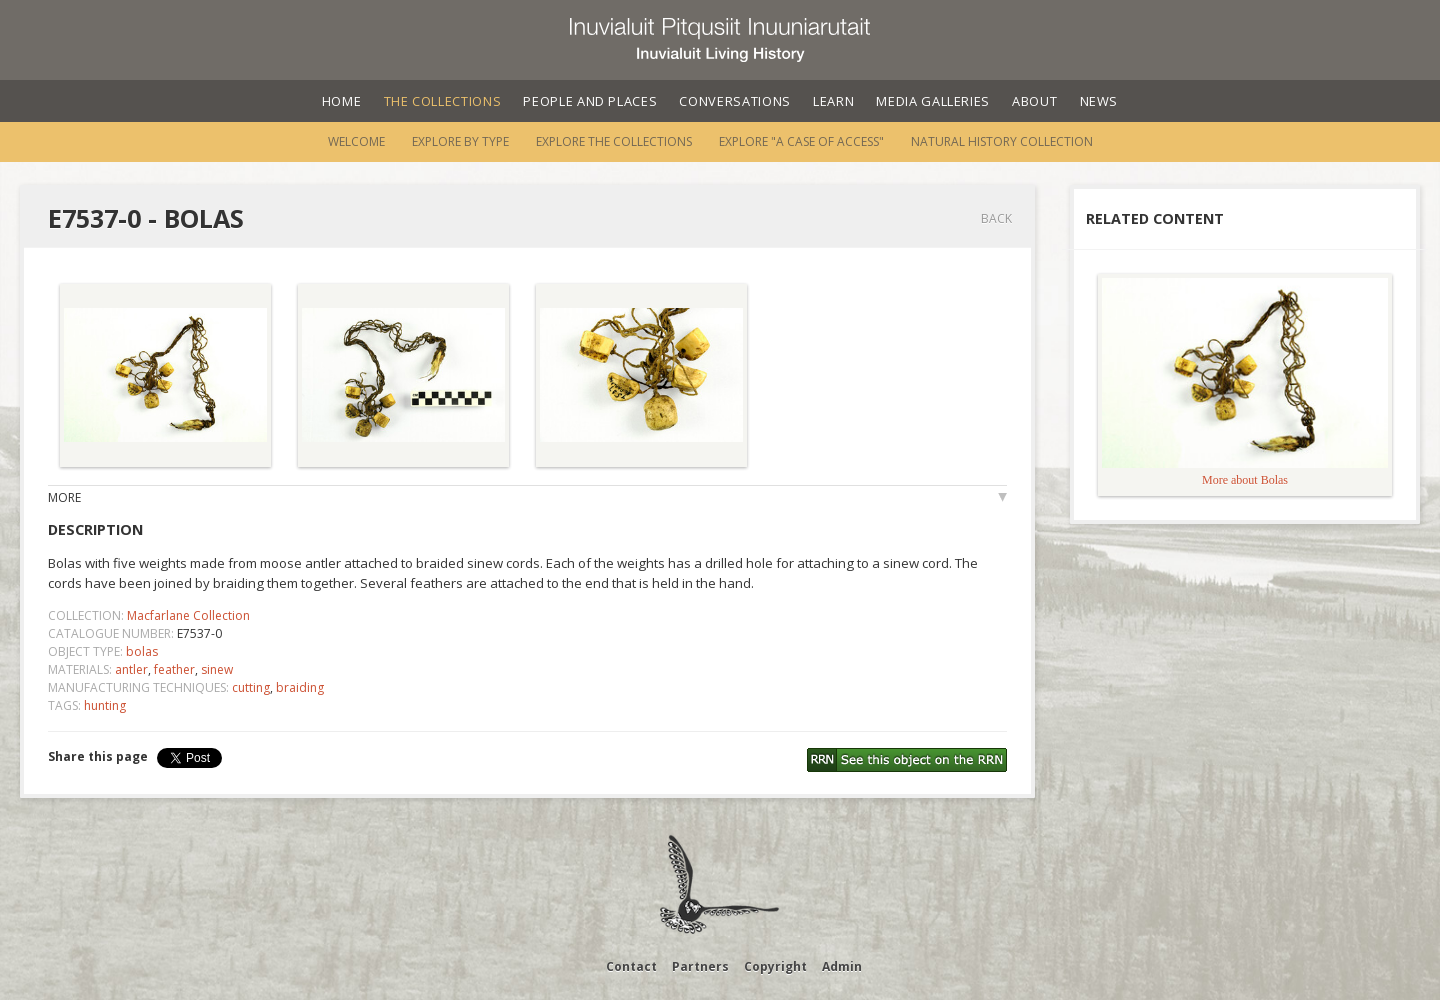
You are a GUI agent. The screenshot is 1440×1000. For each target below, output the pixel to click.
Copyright (775, 966)
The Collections (443, 101)
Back (996, 218)
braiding (300, 687)
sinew (217, 669)
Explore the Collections (614, 141)
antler (131, 669)
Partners (700, 966)
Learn (833, 101)
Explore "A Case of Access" (801, 141)
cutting (251, 687)
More (64, 497)
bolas (142, 651)
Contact (631, 966)
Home (342, 101)
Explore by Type (460, 141)
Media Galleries (933, 101)
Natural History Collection (1002, 141)
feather (174, 669)
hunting (105, 705)
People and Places (590, 101)
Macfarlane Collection (188, 615)
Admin (842, 966)
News (1099, 101)
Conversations (734, 101)
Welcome (356, 141)
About (1034, 101)
